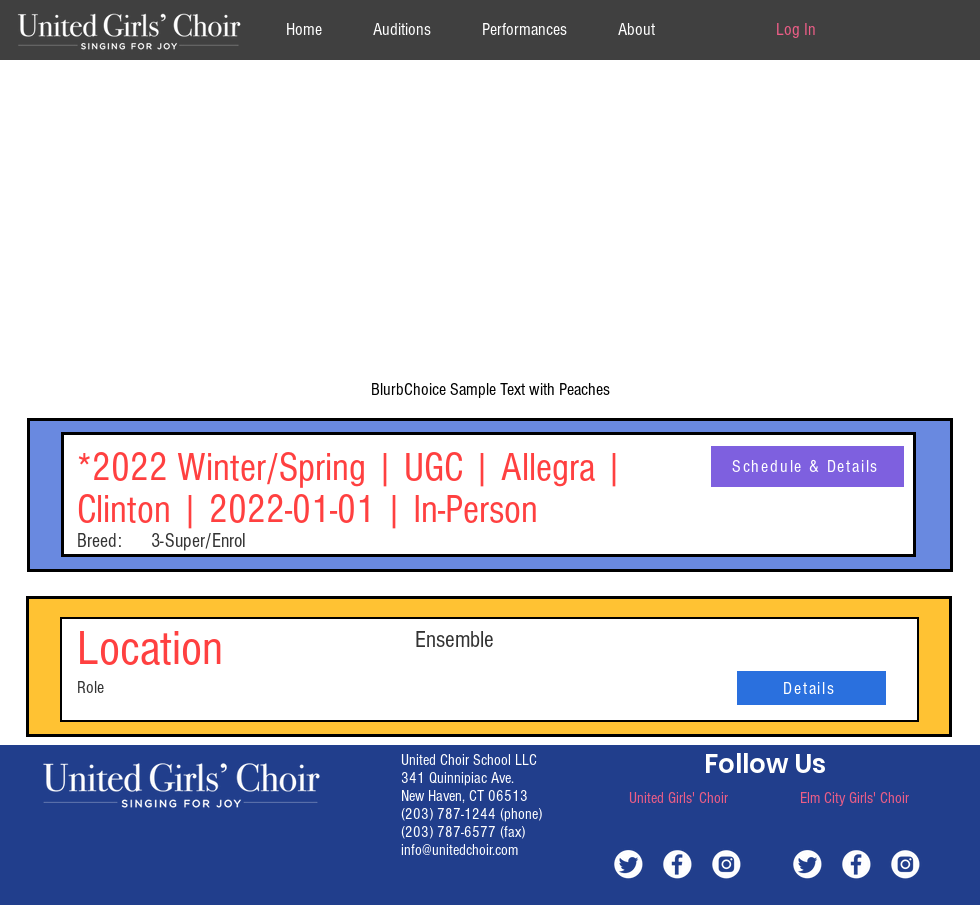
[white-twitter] (628, 863)
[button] (636, 29)
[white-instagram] (726, 863)
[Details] (811, 688)
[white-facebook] (677, 863)
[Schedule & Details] (807, 466)
